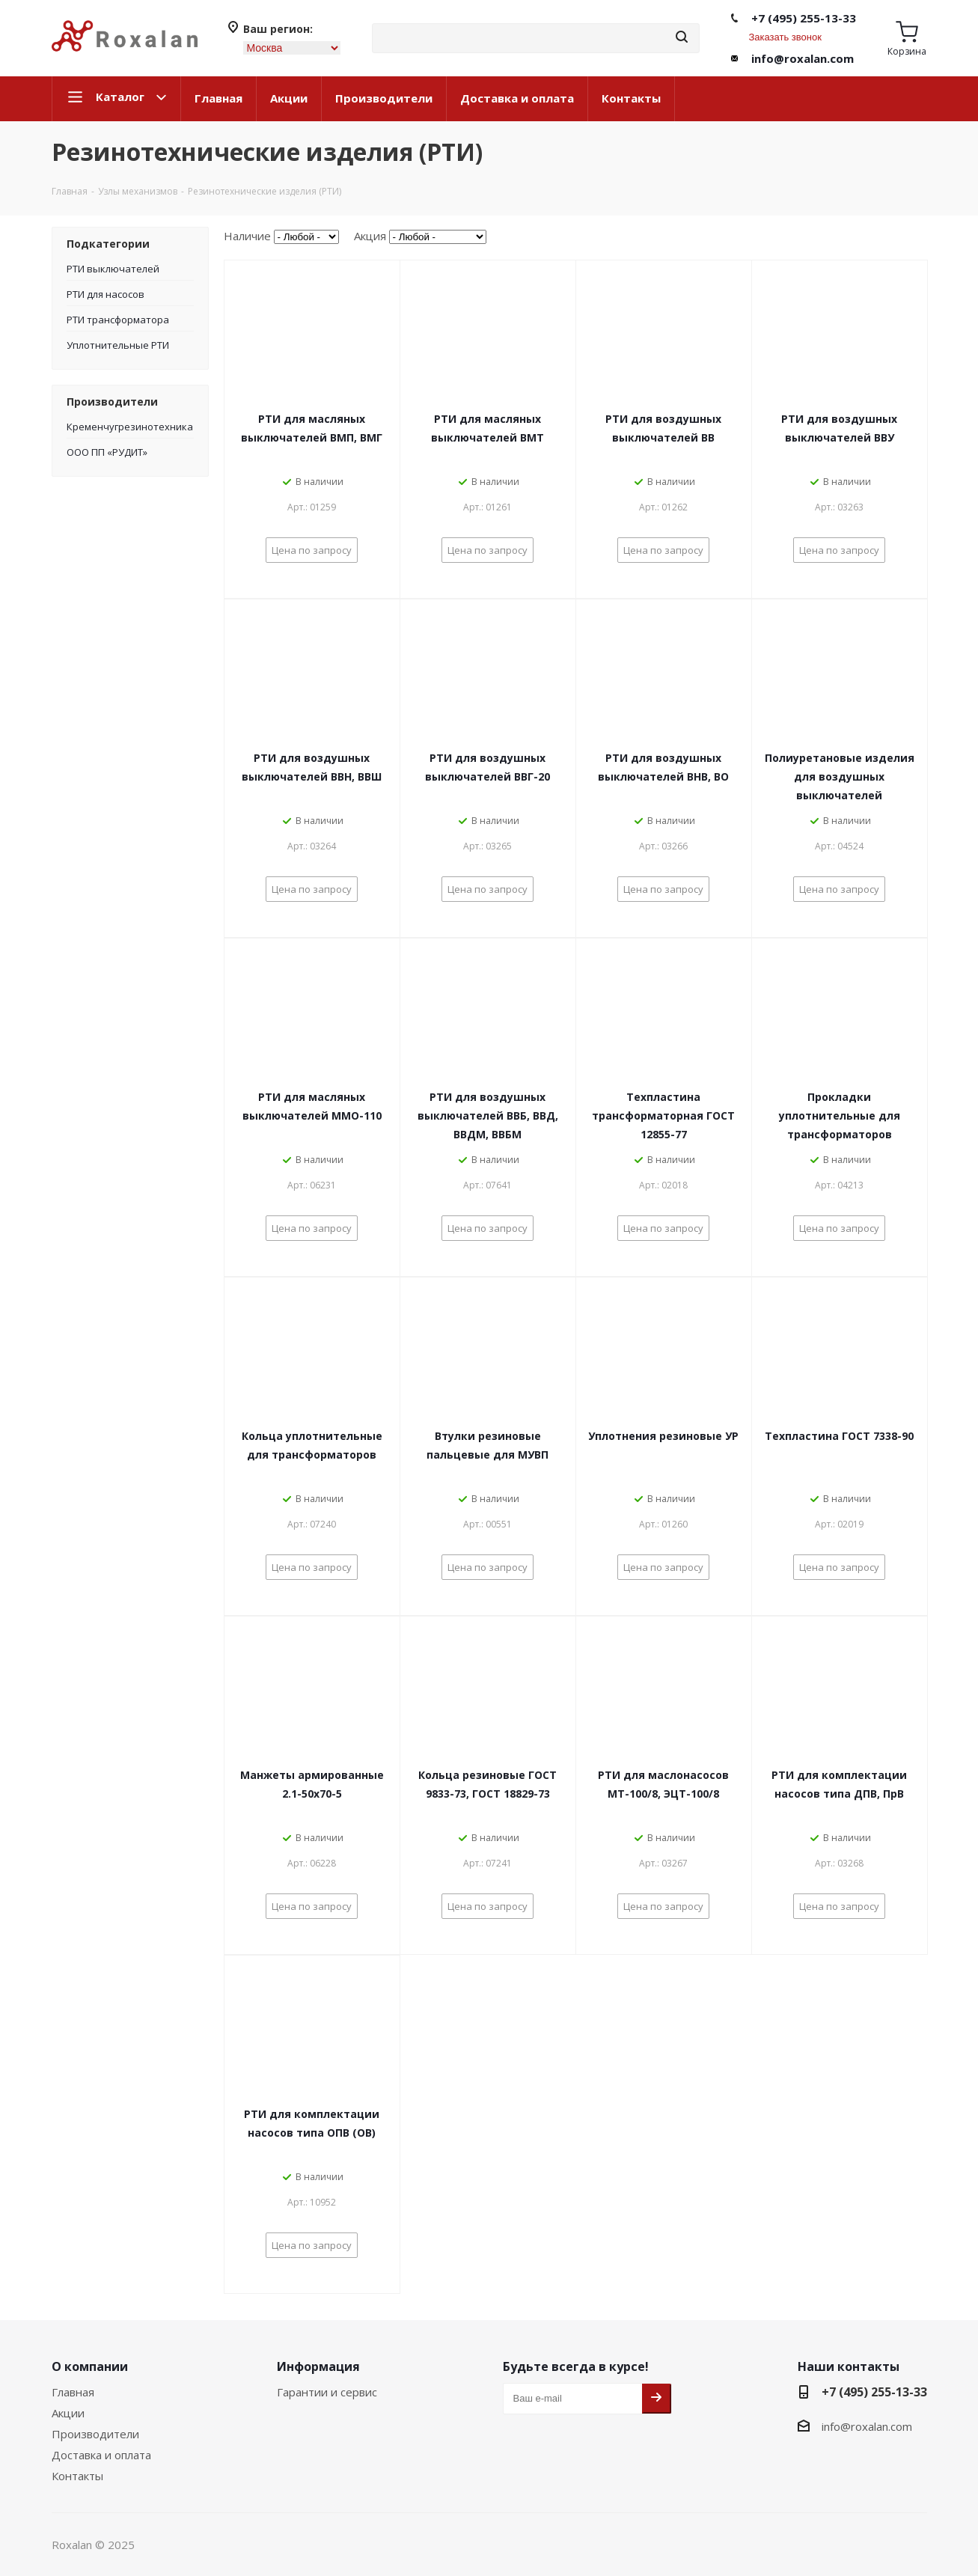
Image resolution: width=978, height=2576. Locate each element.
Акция (370, 235)
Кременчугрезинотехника (130, 426)
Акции (289, 98)
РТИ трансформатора (118, 319)
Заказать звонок (784, 37)
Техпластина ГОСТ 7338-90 (839, 1436)
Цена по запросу (312, 550)
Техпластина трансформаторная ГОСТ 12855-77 (663, 1115)
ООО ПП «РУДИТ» (107, 452)
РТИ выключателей (113, 268)
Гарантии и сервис (327, 2391)
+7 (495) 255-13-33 (803, 17)
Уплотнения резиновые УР (663, 1436)
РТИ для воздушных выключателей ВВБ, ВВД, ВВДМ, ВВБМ (488, 1115)
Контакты (631, 98)
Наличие (247, 235)
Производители (384, 98)
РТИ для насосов (105, 294)
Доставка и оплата (517, 98)
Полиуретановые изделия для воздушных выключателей (839, 776)
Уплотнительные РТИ (118, 345)
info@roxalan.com (802, 58)
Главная (218, 98)
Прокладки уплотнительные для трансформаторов (839, 1115)
